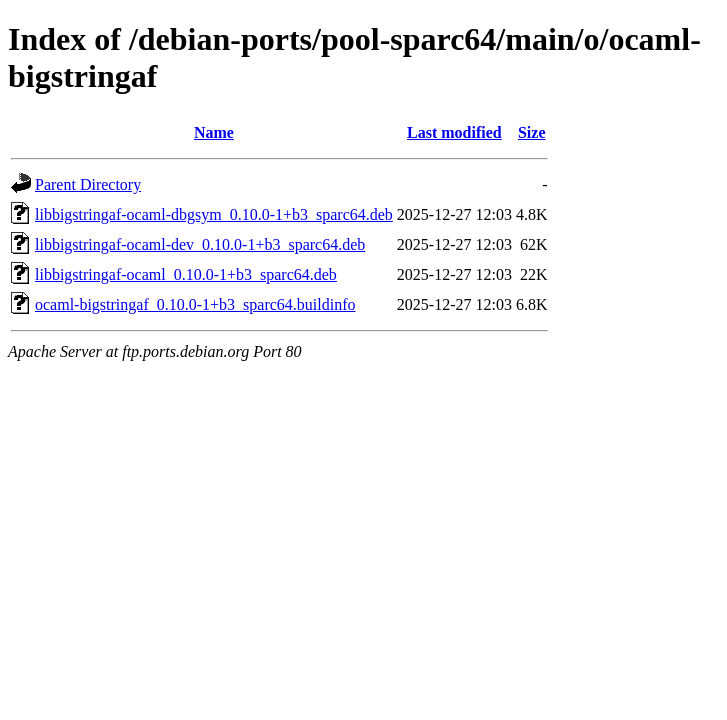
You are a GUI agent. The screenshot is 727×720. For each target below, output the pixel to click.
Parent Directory (88, 184)
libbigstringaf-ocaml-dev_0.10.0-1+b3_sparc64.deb (200, 244)
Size (532, 132)
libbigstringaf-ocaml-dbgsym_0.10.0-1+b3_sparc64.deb (214, 214)
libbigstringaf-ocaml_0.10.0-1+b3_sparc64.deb (186, 274)
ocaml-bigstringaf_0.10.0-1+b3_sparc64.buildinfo (195, 304)
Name (214, 132)
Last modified (454, 132)
